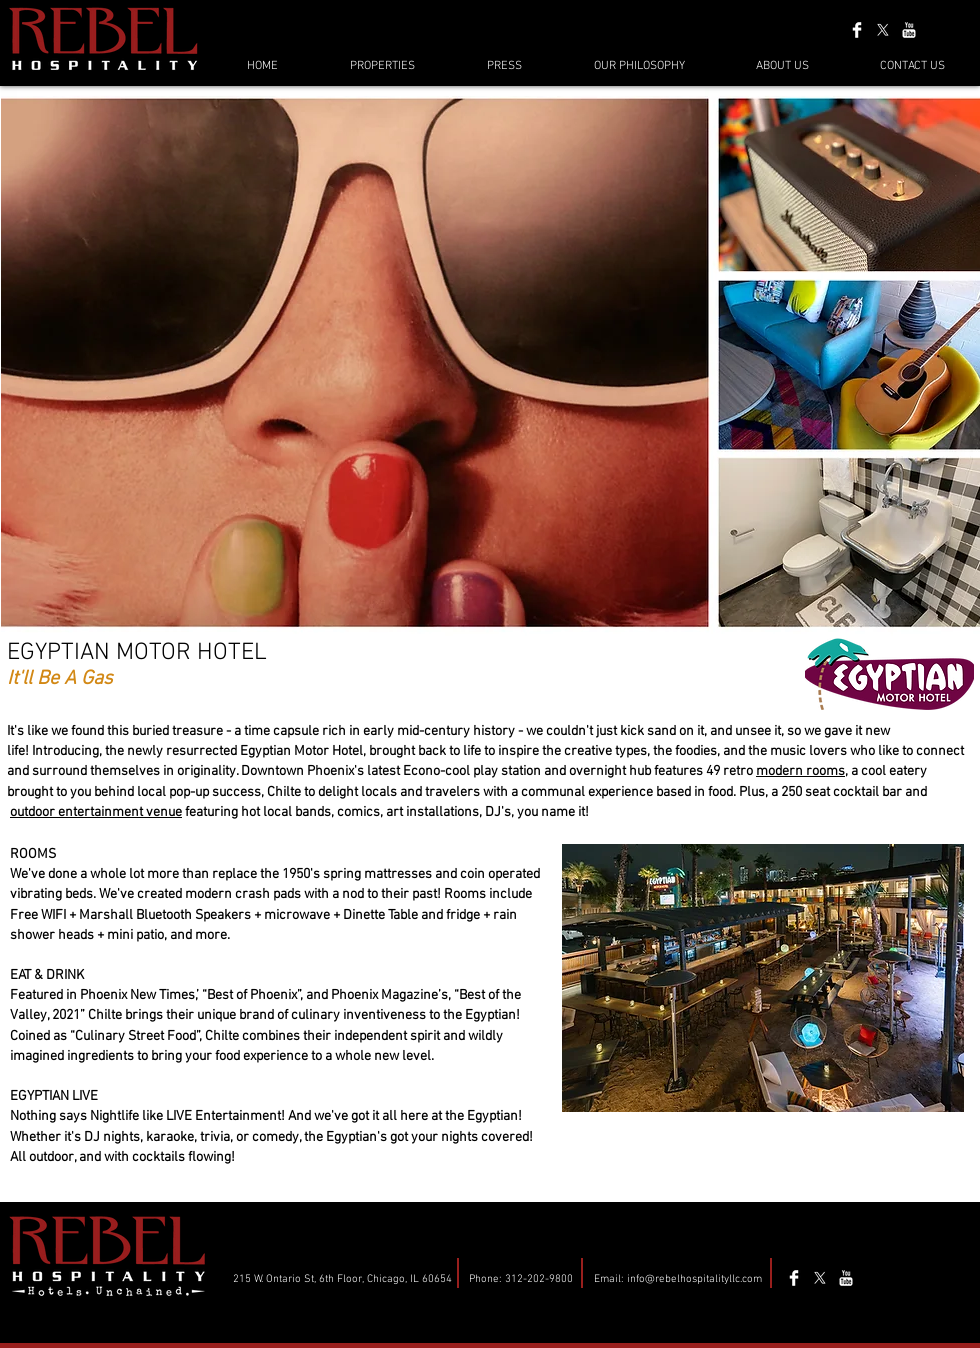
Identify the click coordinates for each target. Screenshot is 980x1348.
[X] (883, 30)
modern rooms (800, 771)
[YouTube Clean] (909, 30)
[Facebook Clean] (857, 30)
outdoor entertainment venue (96, 812)
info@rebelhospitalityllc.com (694, 1279)
